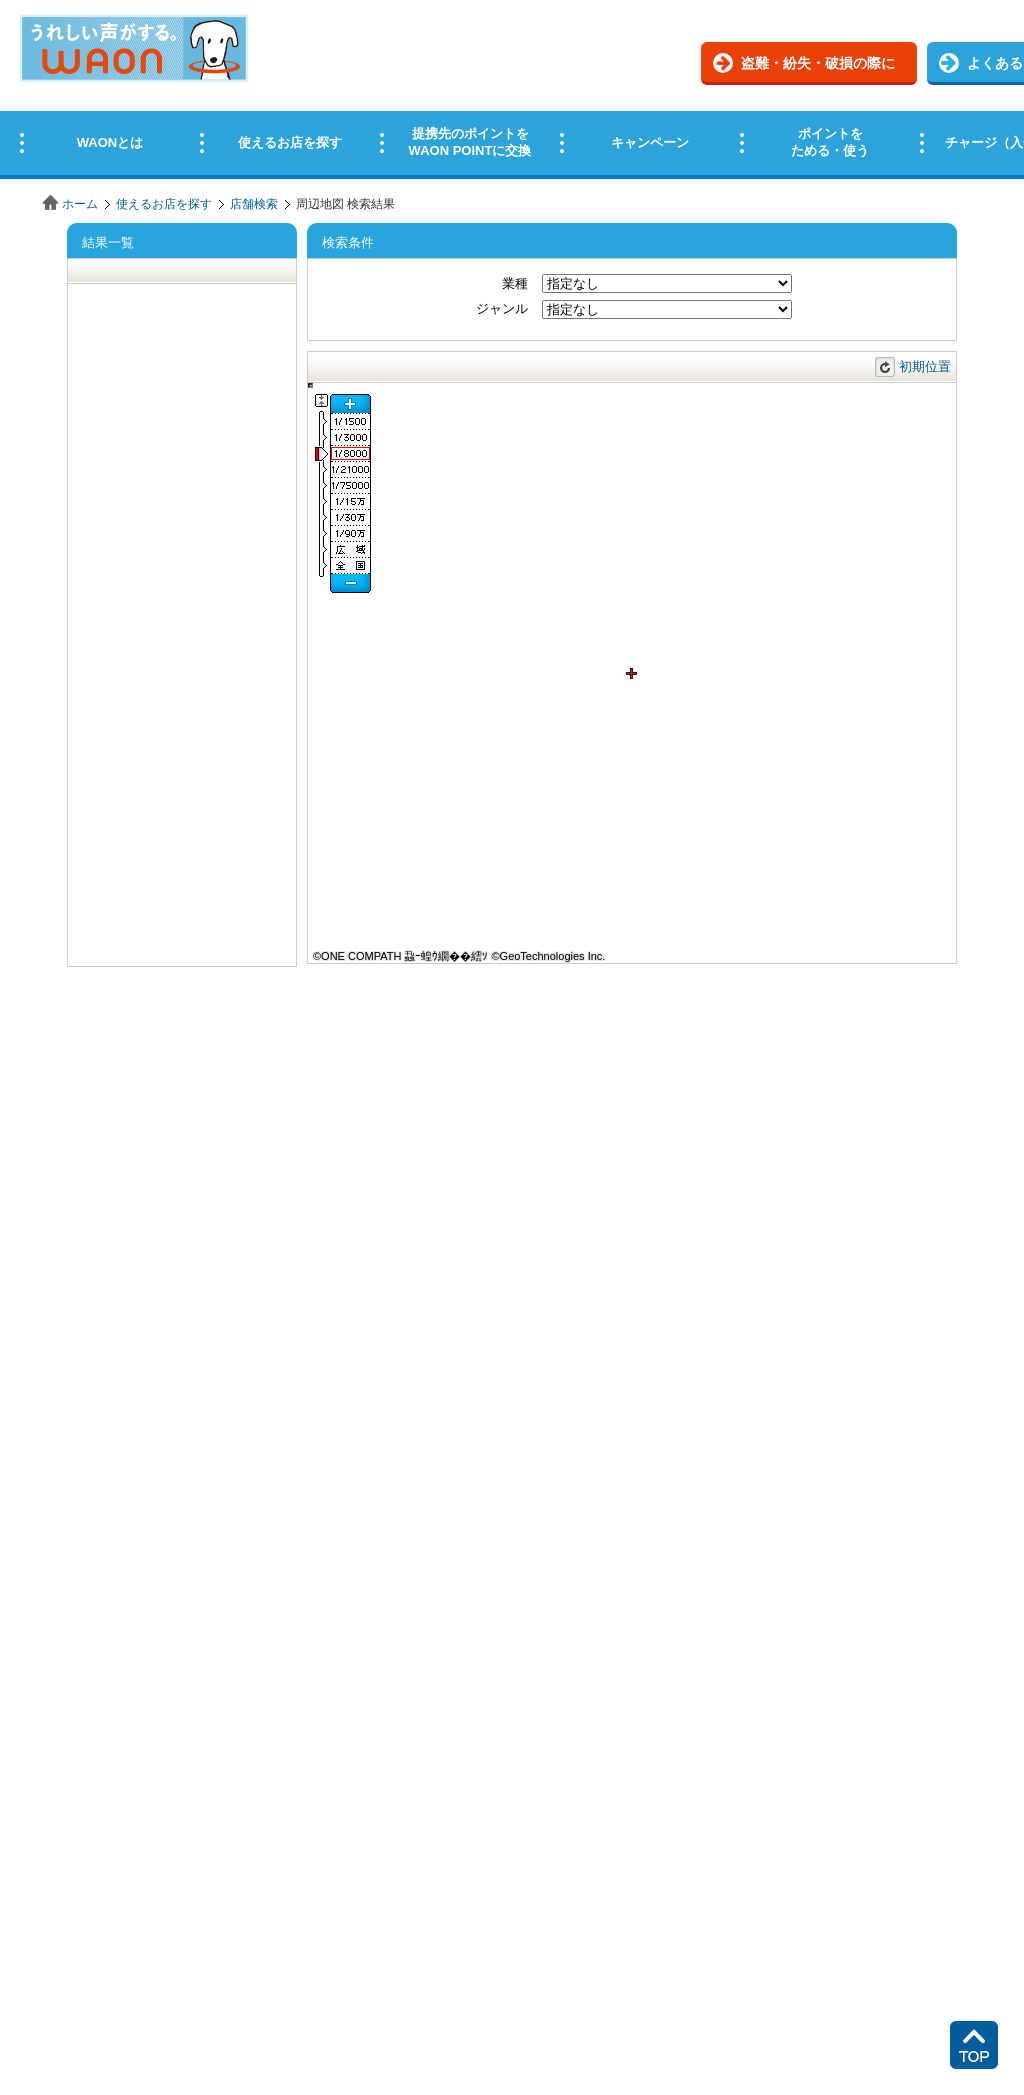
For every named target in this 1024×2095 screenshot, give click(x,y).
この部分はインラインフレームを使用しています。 (512, 92)
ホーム (80, 204)
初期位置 (925, 366)
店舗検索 (254, 204)
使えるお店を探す (164, 204)
